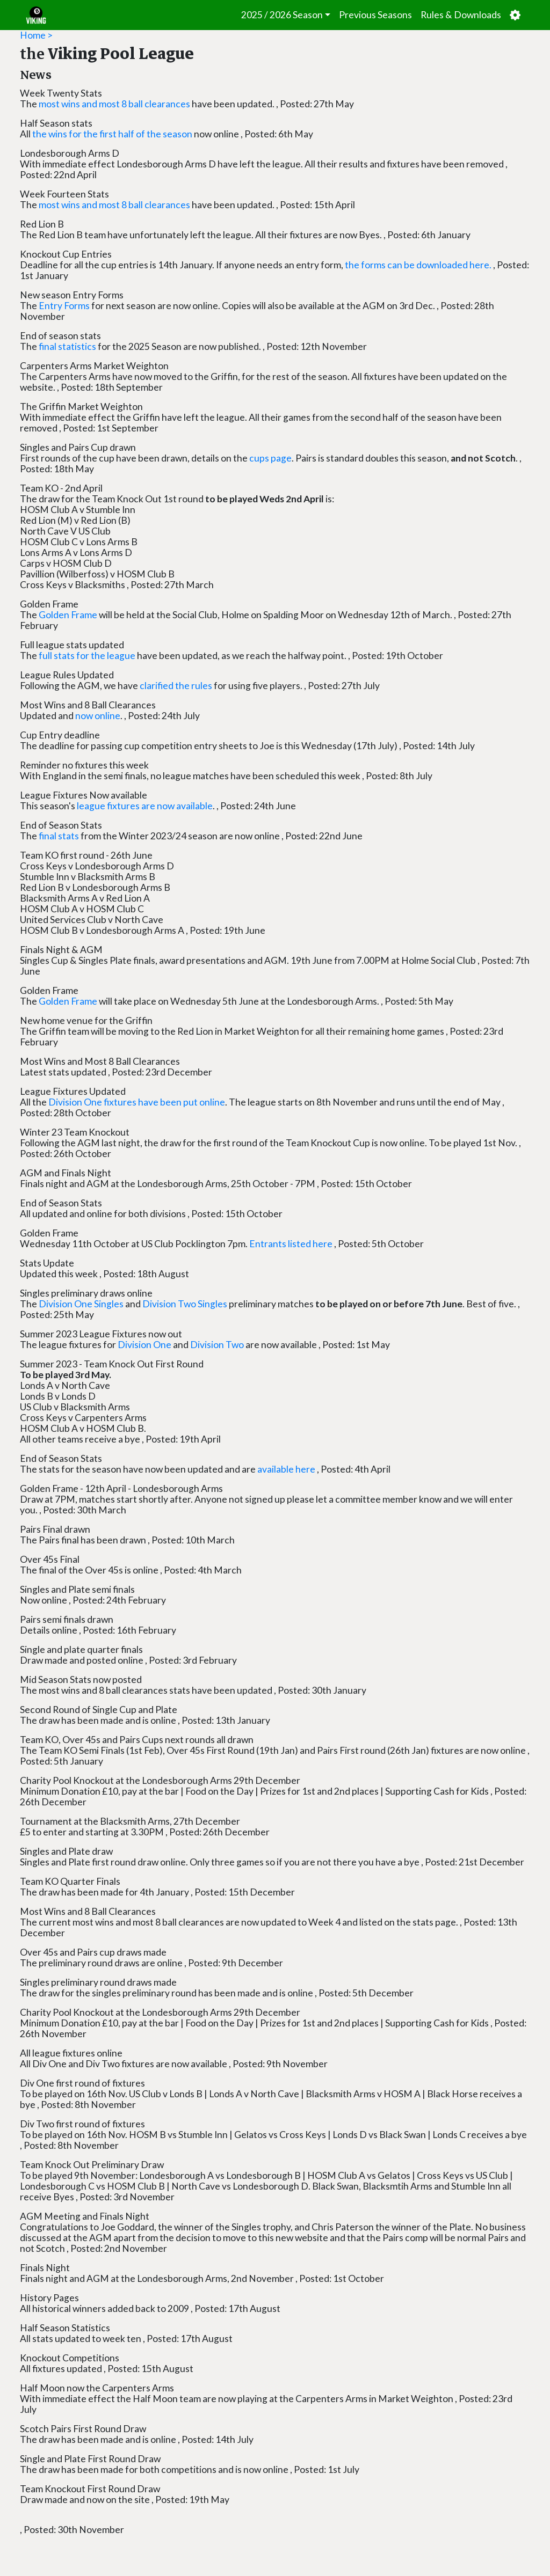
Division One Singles (81, 1303)
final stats (59, 835)
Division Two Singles (184, 1303)
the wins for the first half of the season (112, 134)
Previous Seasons (375, 14)
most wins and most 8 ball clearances (114, 103)
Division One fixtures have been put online (136, 1102)
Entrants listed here (290, 1243)
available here (286, 1469)
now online (97, 715)
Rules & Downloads (461, 14)
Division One (144, 1344)
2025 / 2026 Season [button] (282, 14)
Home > (36, 35)
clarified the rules (176, 685)
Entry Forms (65, 305)
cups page (270, 458)
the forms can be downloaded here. (418, 264)
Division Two (217, 1344)
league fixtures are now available (145, 805)
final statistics (67, 346)
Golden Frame (68, 614)
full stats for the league (87, 655)
